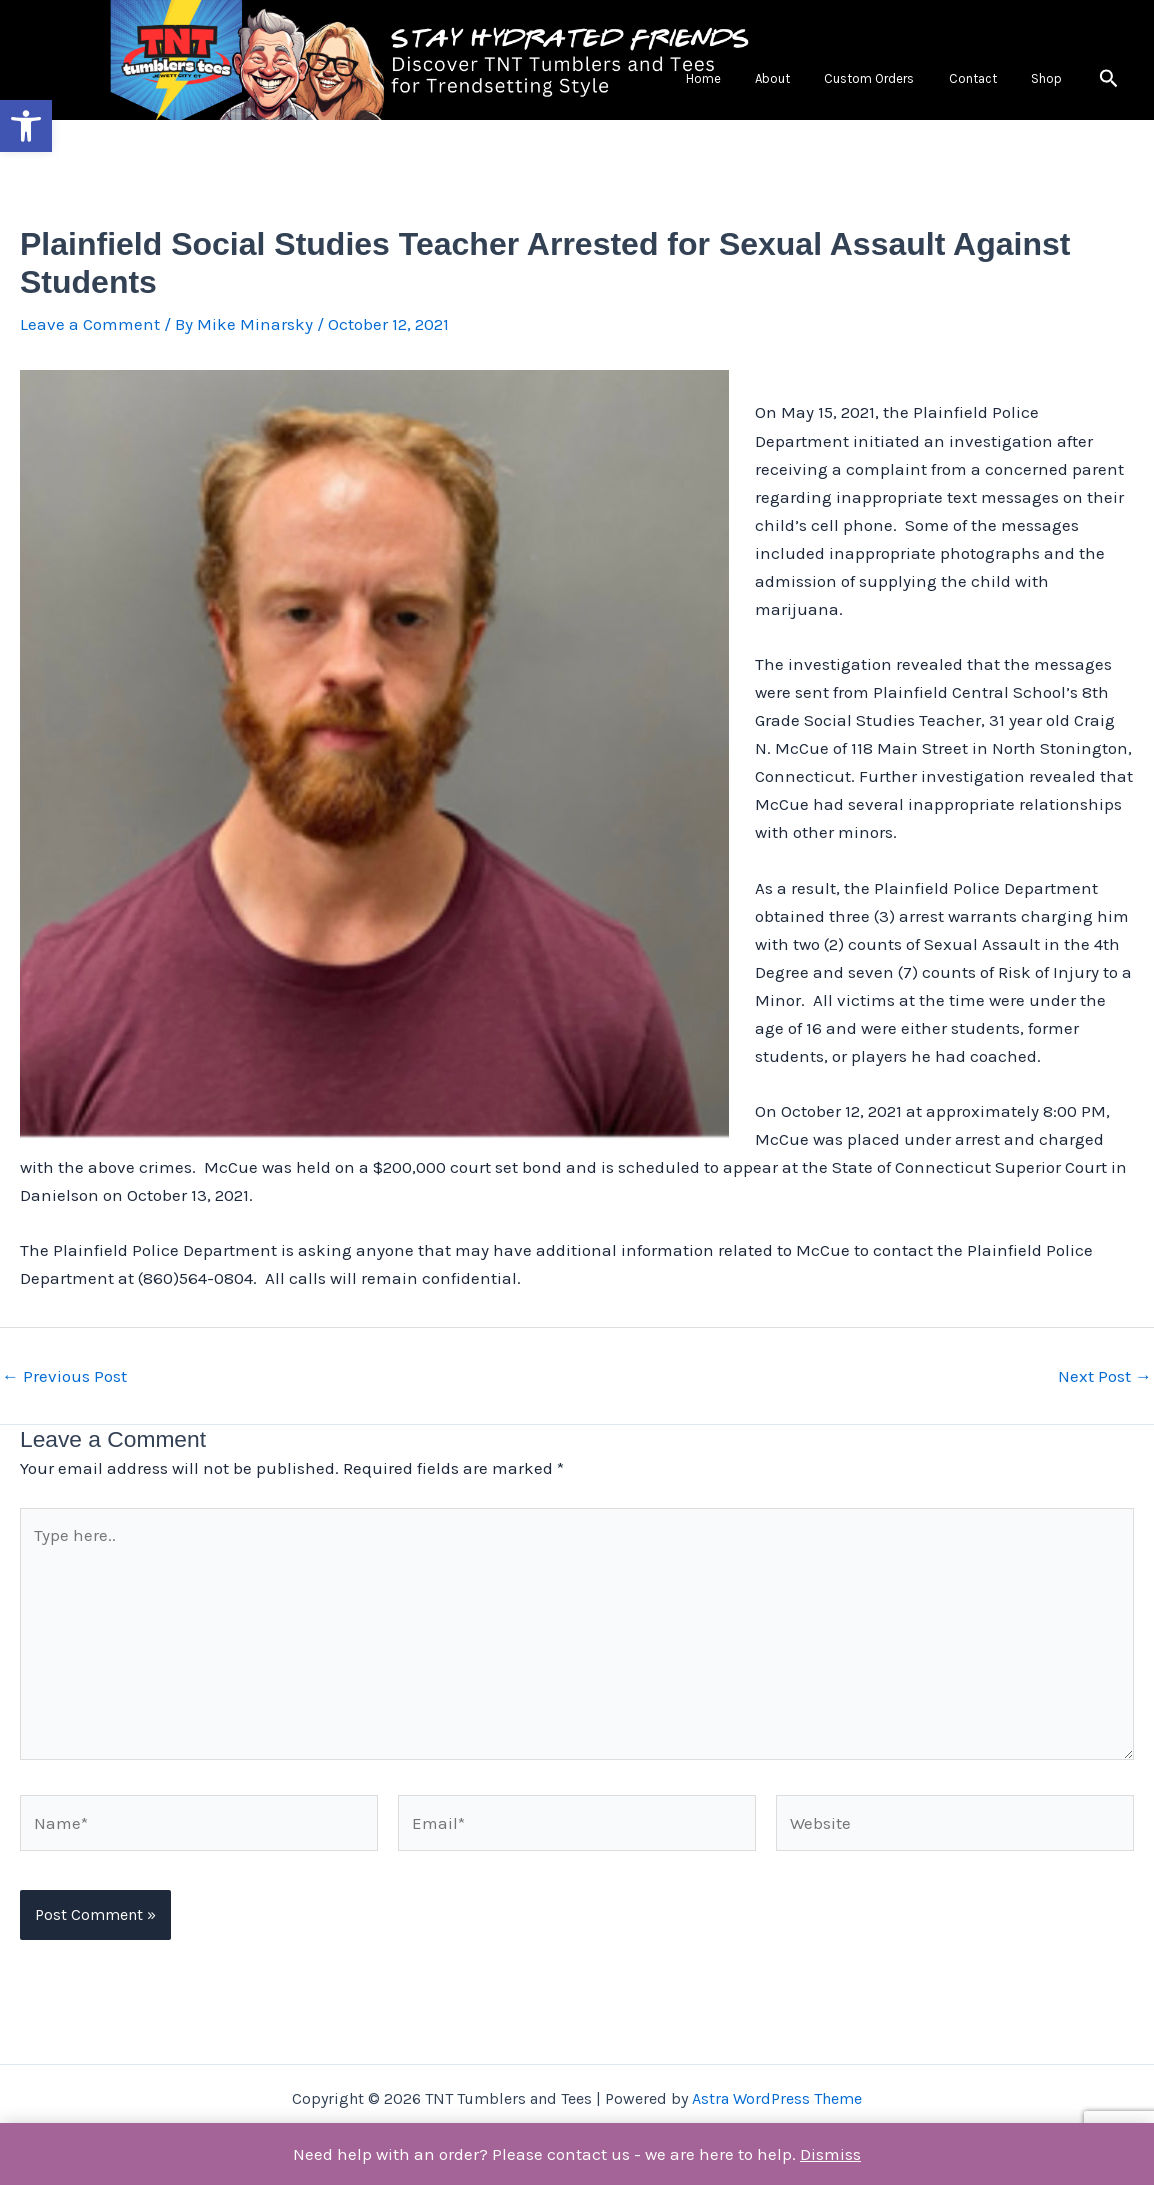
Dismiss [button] (830, 2154)
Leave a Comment (90, 329)
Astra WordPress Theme (777, 2098)
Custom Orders (940, 80)
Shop (1060, 80)
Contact (1015, 80)
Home (830, 80)
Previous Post (64, 1381)
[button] (26, 126)
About (871, 80)
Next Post (1105, 1381)
